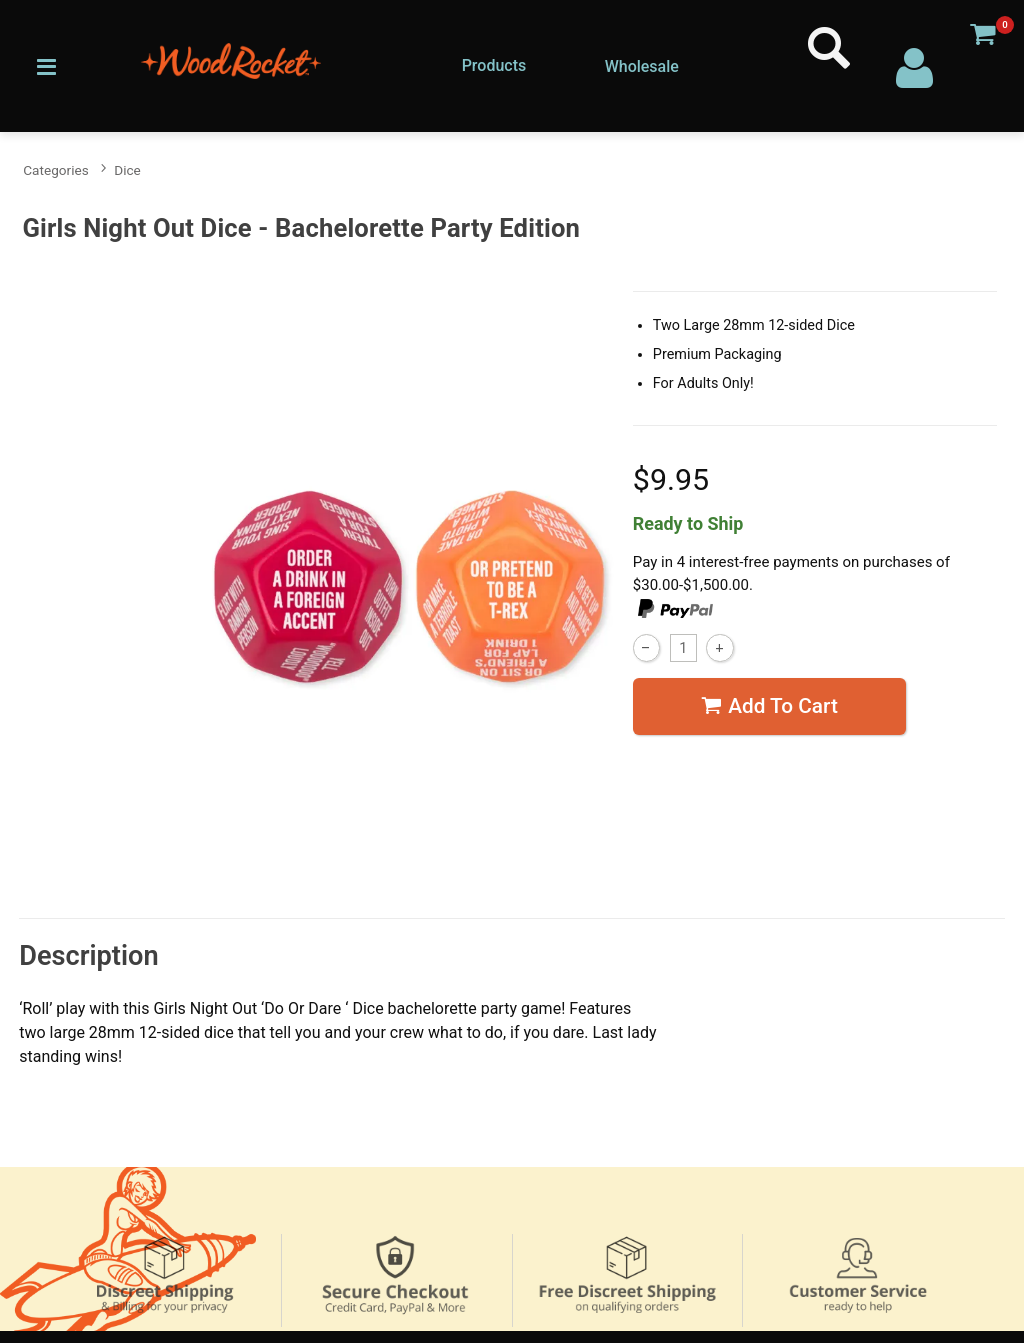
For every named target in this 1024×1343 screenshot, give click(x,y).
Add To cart (769, 706)
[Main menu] (46, 65)
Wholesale (642, 66)
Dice (127, 170)
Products (494, 65)
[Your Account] (914, 65)
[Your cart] (982, 33)
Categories (55, 170)
